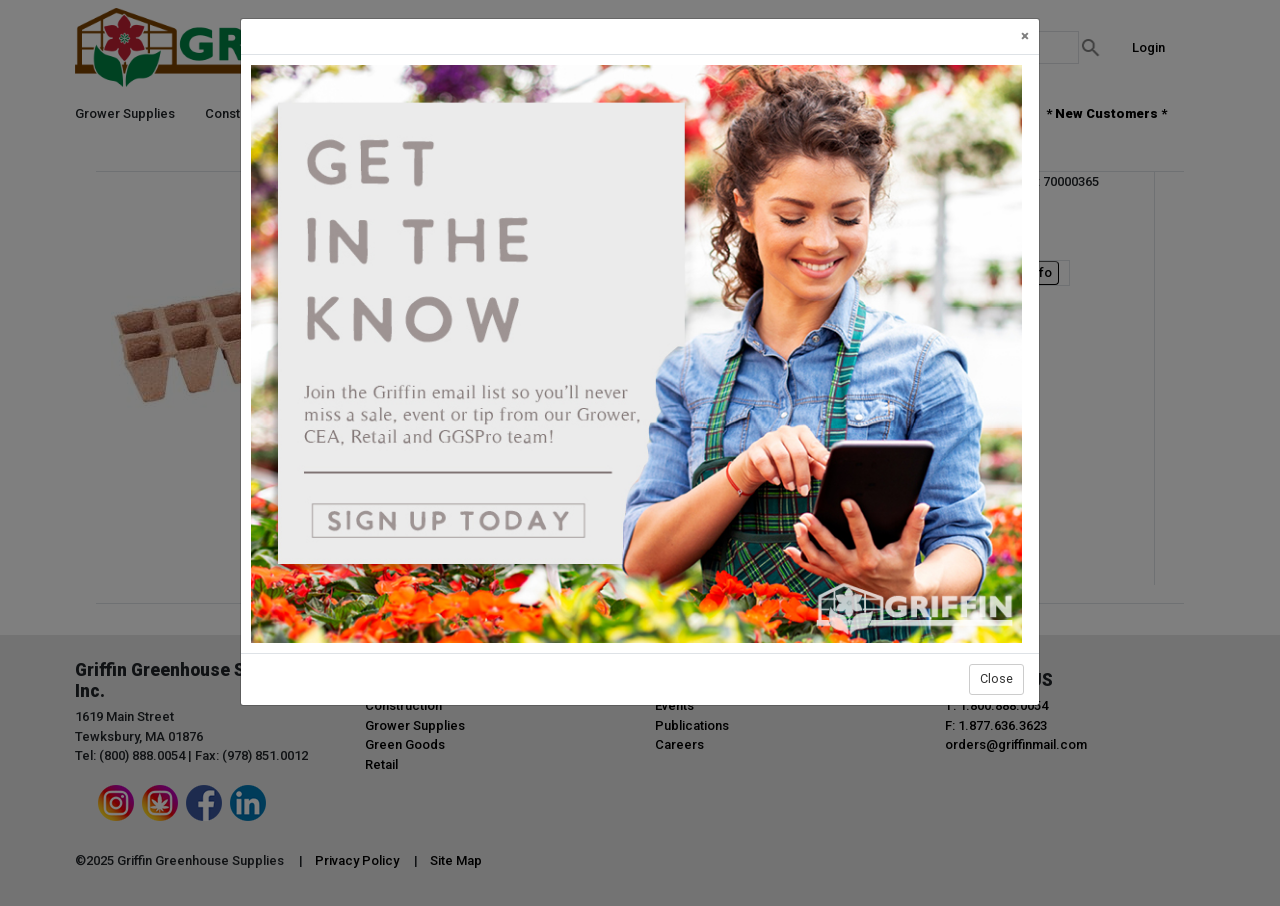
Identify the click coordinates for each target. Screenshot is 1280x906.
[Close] (1025, 36)
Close (996, 678)
